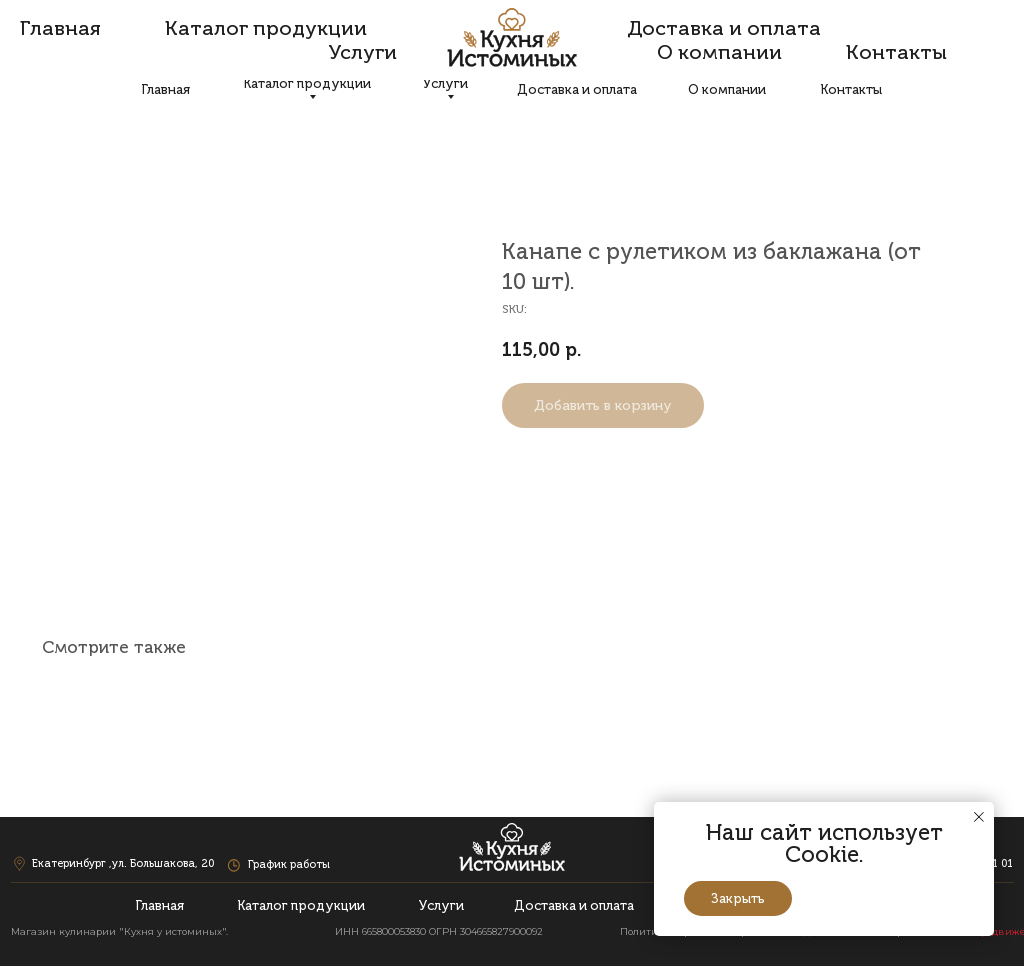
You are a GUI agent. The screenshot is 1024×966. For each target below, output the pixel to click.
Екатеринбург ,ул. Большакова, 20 (124, 47)
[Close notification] (979, 817)
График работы (289, 47)
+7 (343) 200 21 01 (966, 47)
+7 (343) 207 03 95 (866, 47)
